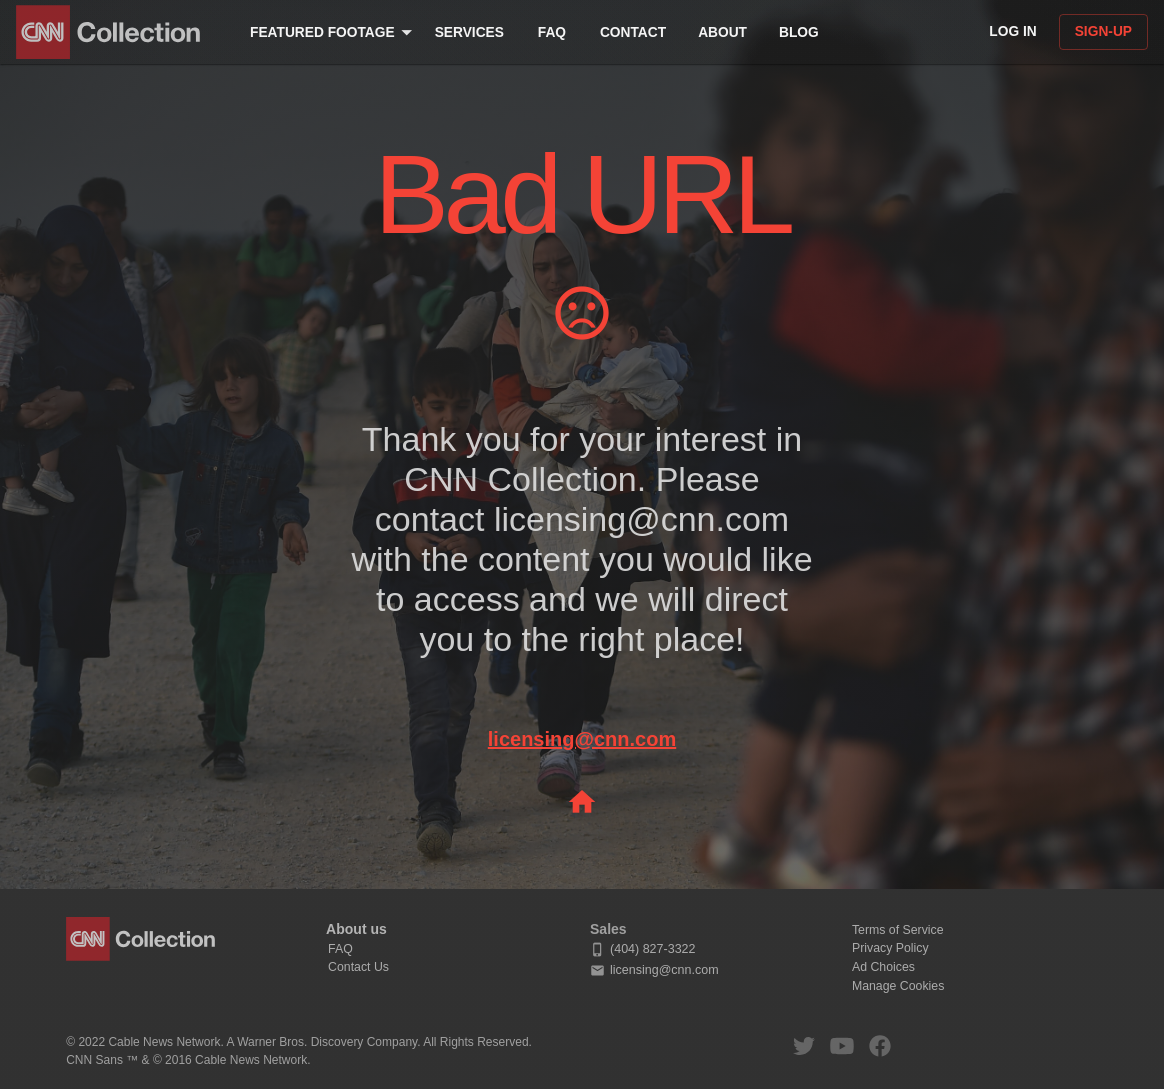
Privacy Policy (890, 948)
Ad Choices (883, 967)
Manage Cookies (898, 986)
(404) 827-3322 (642, 949)
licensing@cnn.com (582, 739)
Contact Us (358, 967)
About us (356, 929)
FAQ (340, 949)
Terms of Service (898, 930)
